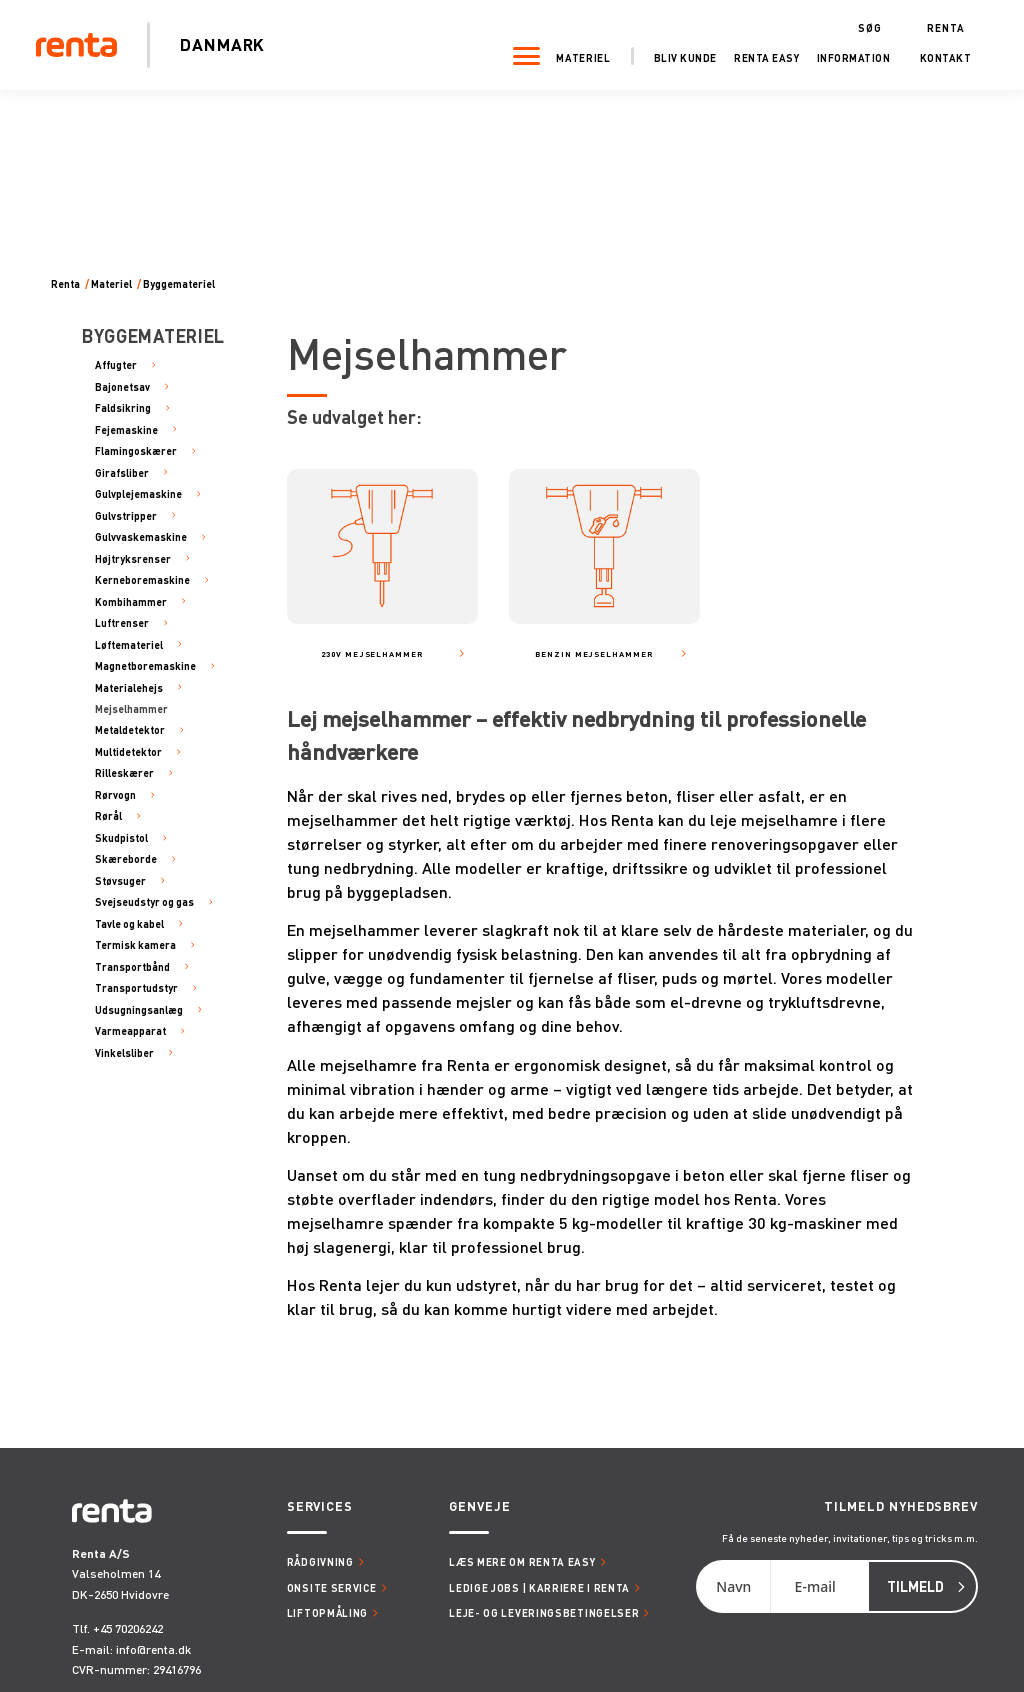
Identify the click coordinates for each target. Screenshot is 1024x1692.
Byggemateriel (179, 284)
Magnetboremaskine (145, 665)
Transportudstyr (136, 987)
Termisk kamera (135, 944)
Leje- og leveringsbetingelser (544, 1612)
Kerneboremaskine (142, 579)
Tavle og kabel (129, 923)
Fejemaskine (126, 429)
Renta (941, 26)
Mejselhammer (131, 708)
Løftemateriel (129, 644)
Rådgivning (320, 1561)
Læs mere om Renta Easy (522, 1561)
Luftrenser (122, 622)
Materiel (578, 56)
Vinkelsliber (124, 1052)
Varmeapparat (130, 1030)
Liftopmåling (327, 1612)
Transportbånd (132, 966)
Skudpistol (121, 837)
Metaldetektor (130, 729)
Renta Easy (761, 56)
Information (848, 57)
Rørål (108, 815)
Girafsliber (122, 472)
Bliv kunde (679, 56)
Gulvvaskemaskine (141, 536)
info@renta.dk (153, 1649)
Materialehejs (129, 687)
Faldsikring (123, 407)
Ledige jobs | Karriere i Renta (539, 1587)
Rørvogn (115, 794)
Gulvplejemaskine (138, 493)
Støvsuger (120, 880)
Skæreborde (126, 858)
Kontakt (940, 57)
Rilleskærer (124, 772)
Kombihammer (131, 601)
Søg (864, 26)
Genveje (479, 1506)
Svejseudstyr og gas (144, 901)
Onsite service (332, 1587)
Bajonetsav (122, 386)
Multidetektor (128, 751)
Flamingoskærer (136, 450)
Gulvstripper (126, 515)
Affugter (116, 364)
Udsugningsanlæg (139, 1009)
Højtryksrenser (133, 558)
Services (320, 1506)
